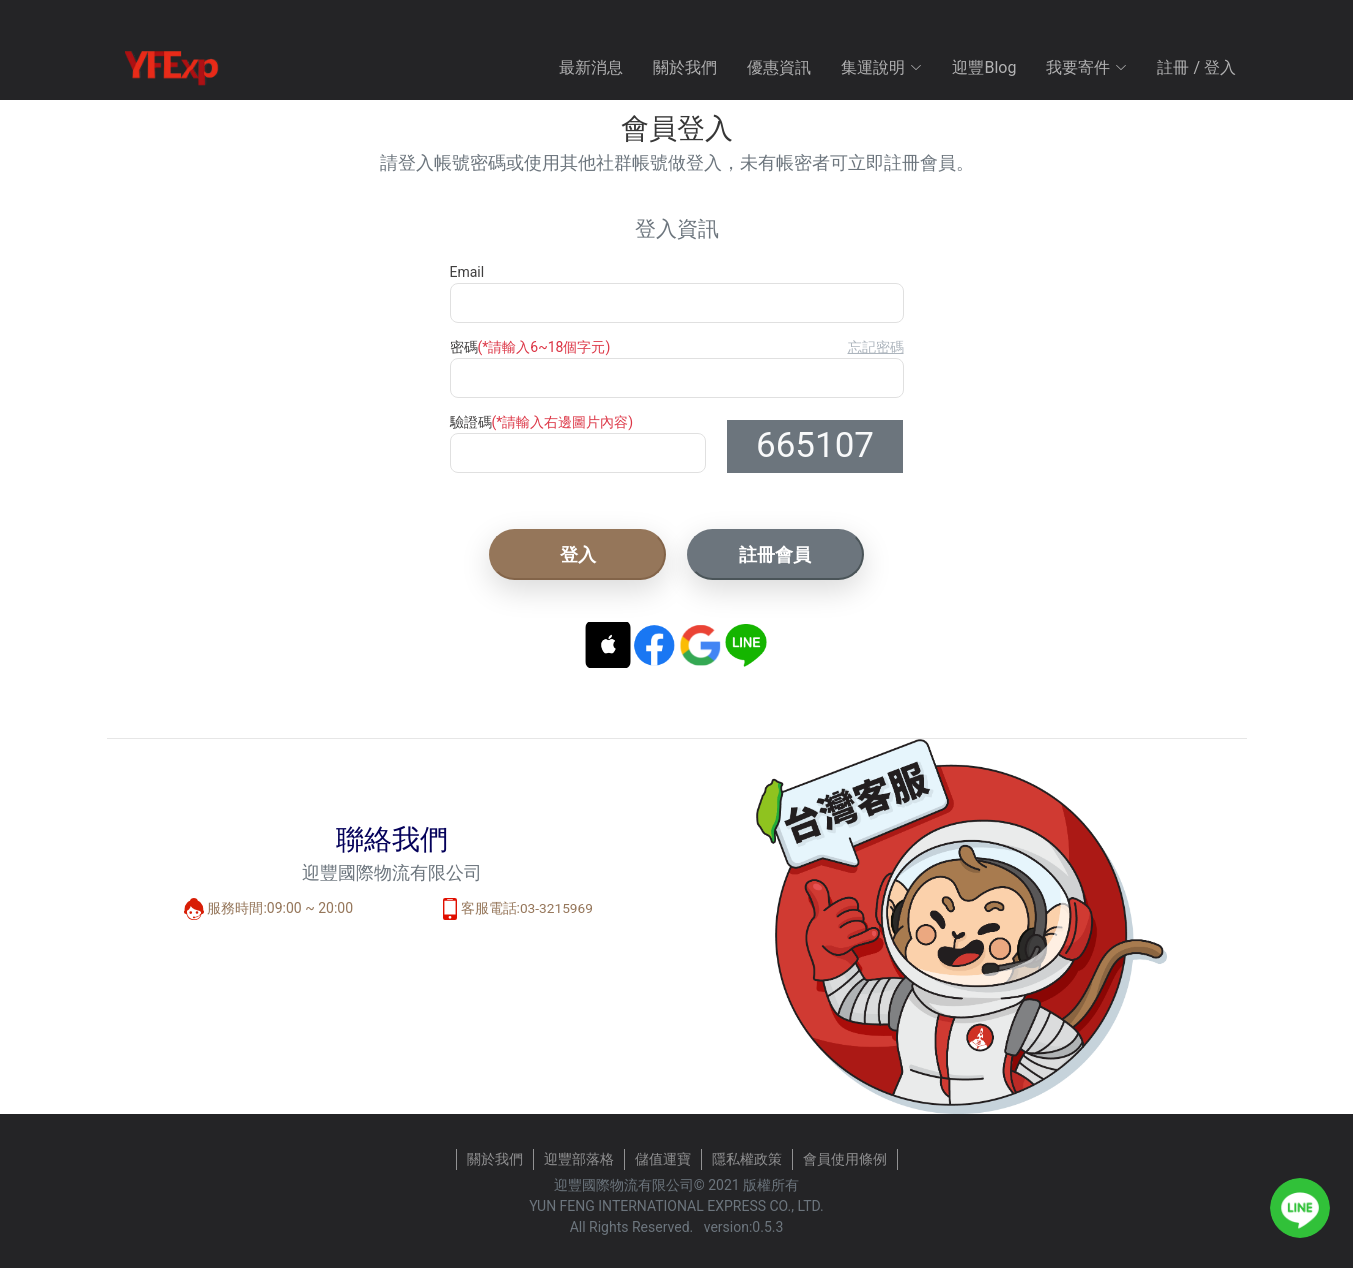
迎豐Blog (984, 67)
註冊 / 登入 (1196, 67)
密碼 (530, 347)
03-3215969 (556, 908)
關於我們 (685, 67)
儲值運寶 (663, 1159)
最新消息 (591, 67)
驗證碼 (542, 422)
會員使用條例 (845, 1159)
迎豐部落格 (579, 1159)
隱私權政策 (747, 1159)
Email (467, 272)
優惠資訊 (779, 67)
